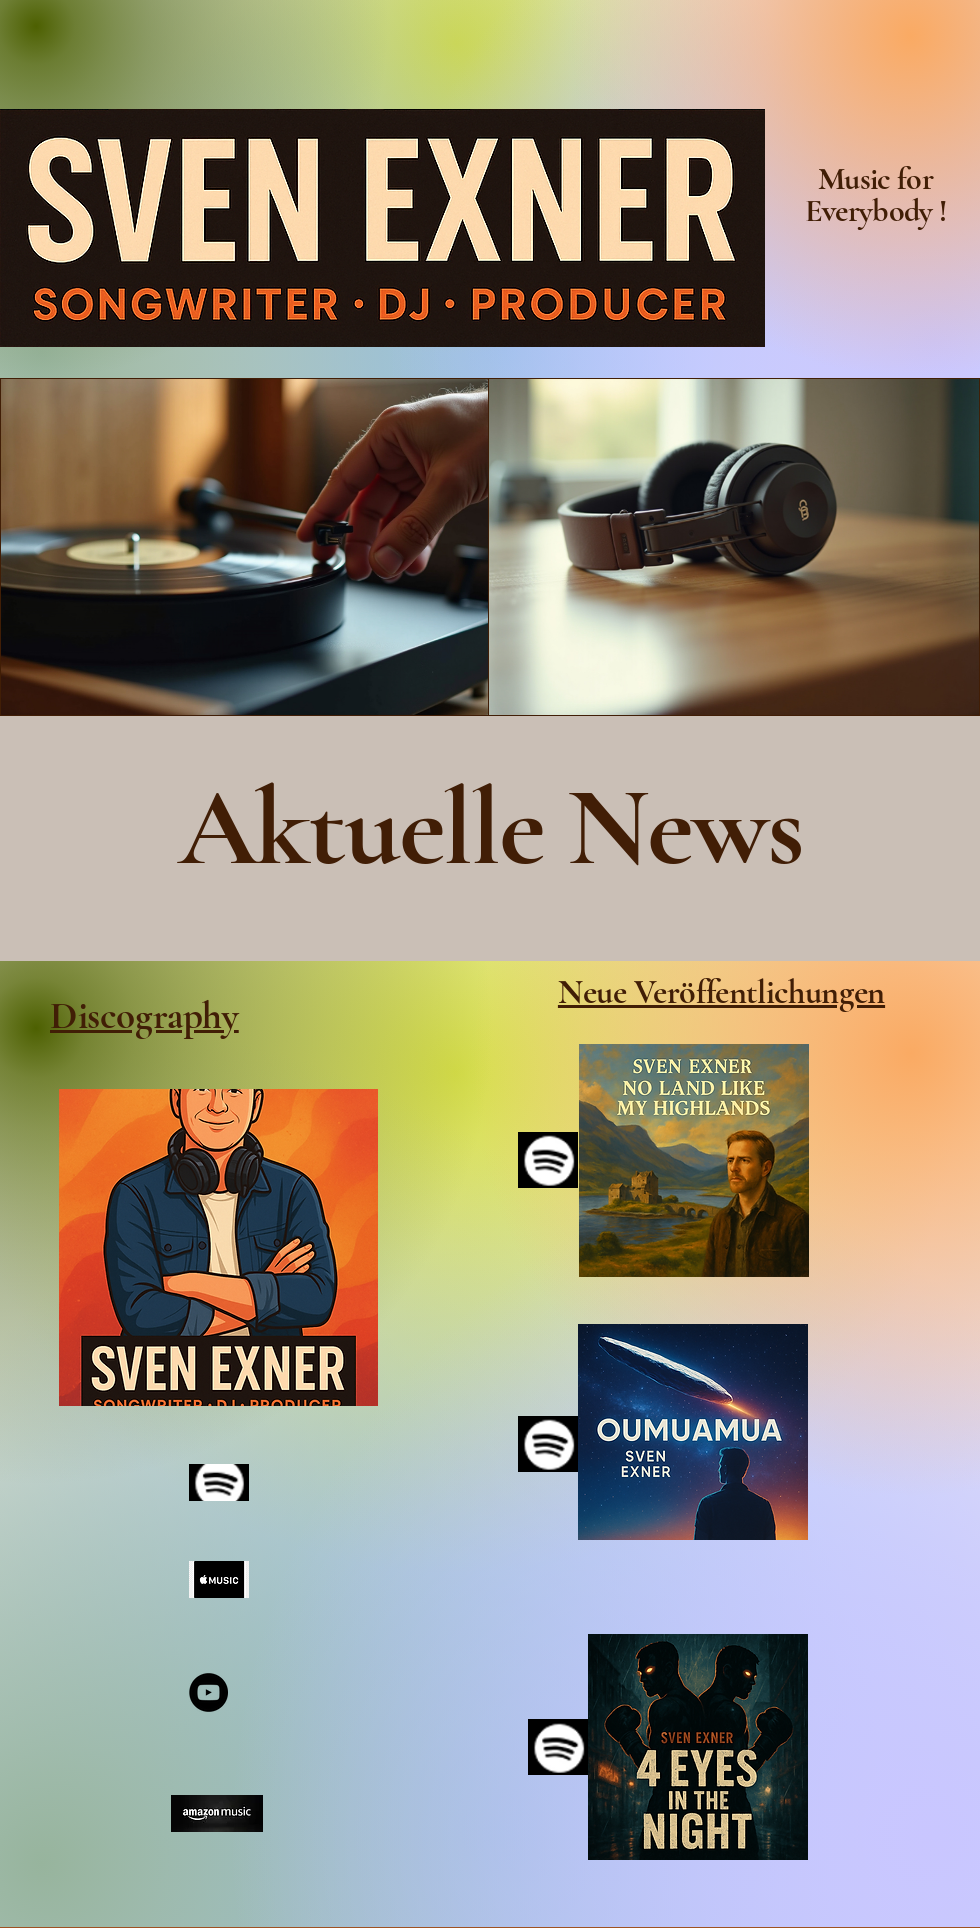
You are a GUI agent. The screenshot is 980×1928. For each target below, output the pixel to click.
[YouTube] (208, 1692)
